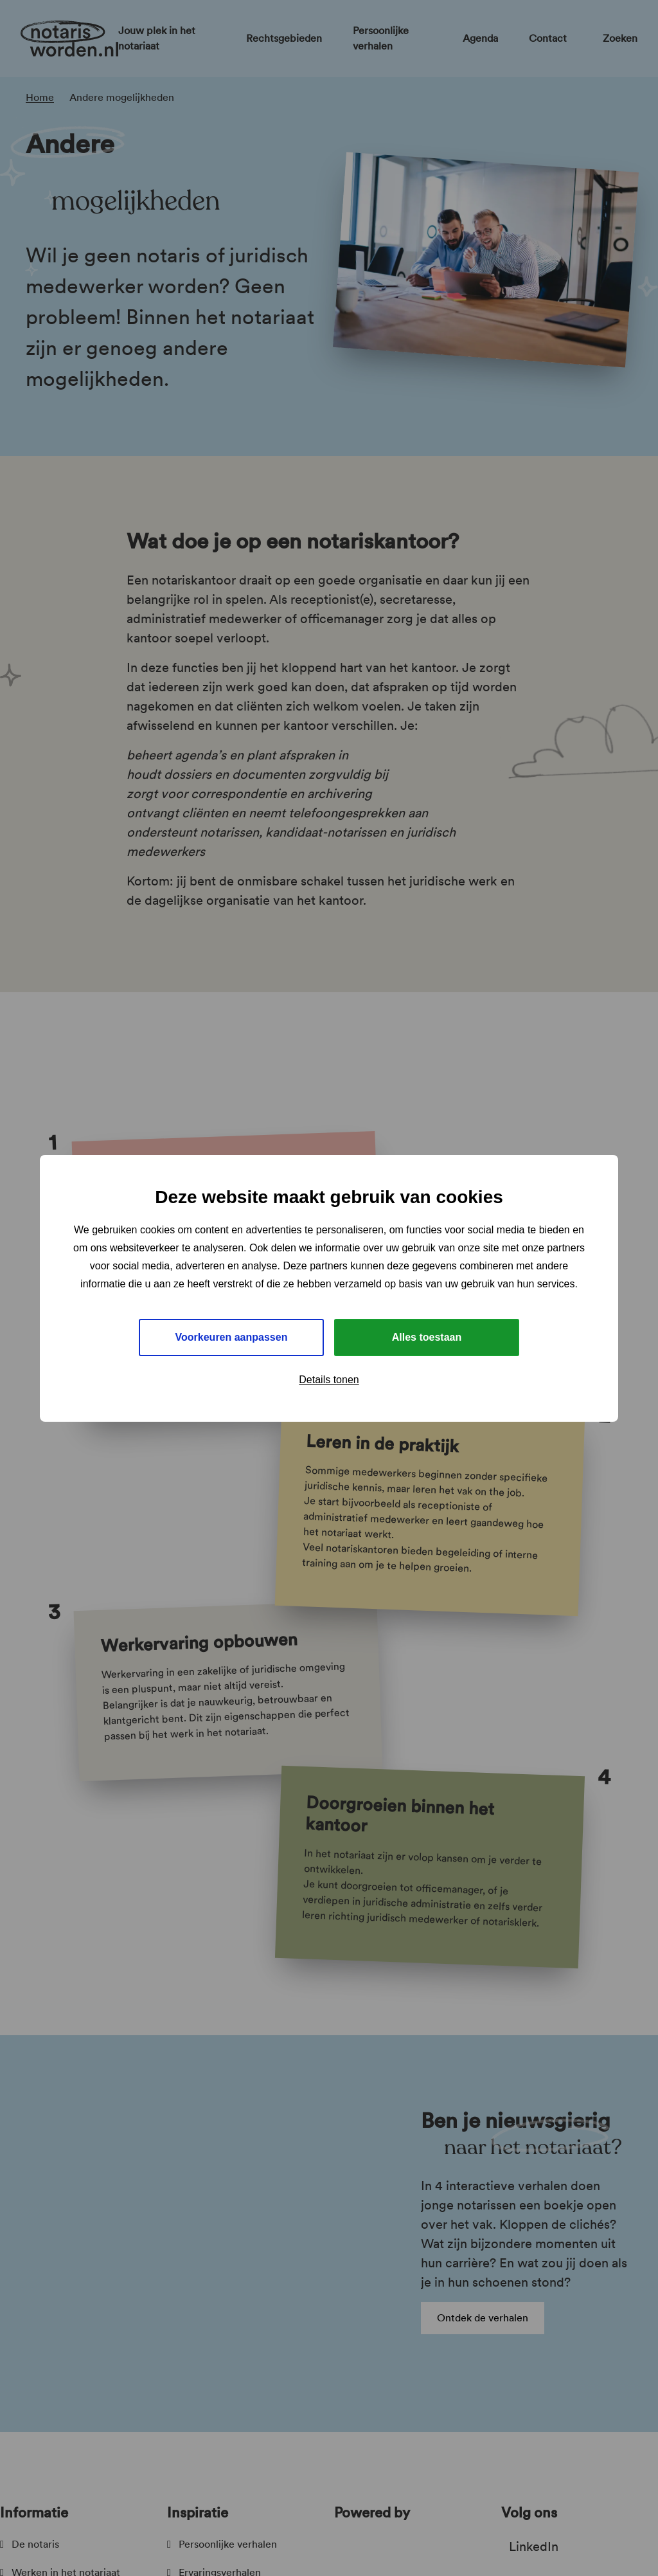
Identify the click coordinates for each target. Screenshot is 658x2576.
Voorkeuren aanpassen (231, 1337)
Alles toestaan (426, 1337)
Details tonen (329, 1379)
